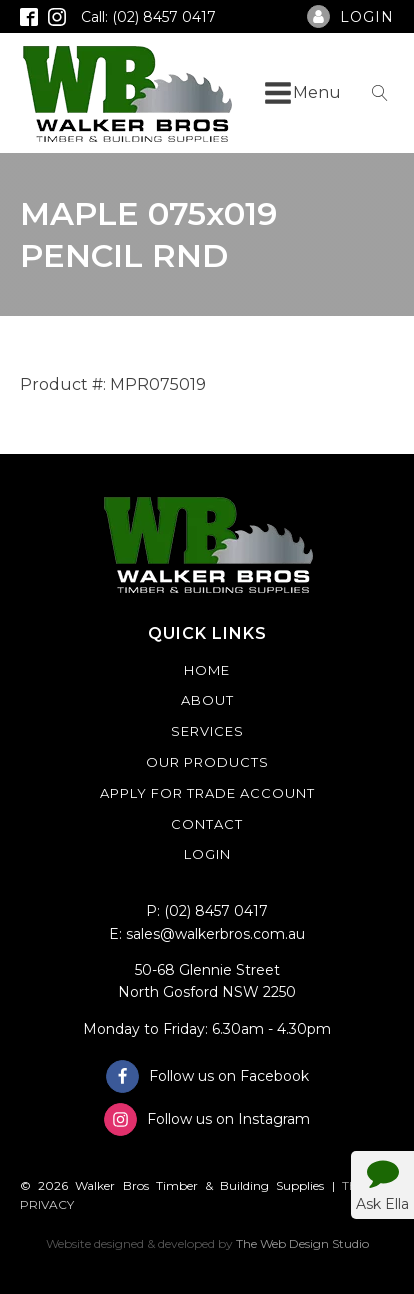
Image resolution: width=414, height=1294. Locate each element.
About (207, 700)
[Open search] (380, 93)
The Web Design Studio (302, 1243)
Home (207, 670)
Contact (207, 824)
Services (207, 731)
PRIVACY (47, 1204)
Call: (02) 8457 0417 (148, 17)
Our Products (207, 762)
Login (207, 854)
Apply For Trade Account (207, 793)
